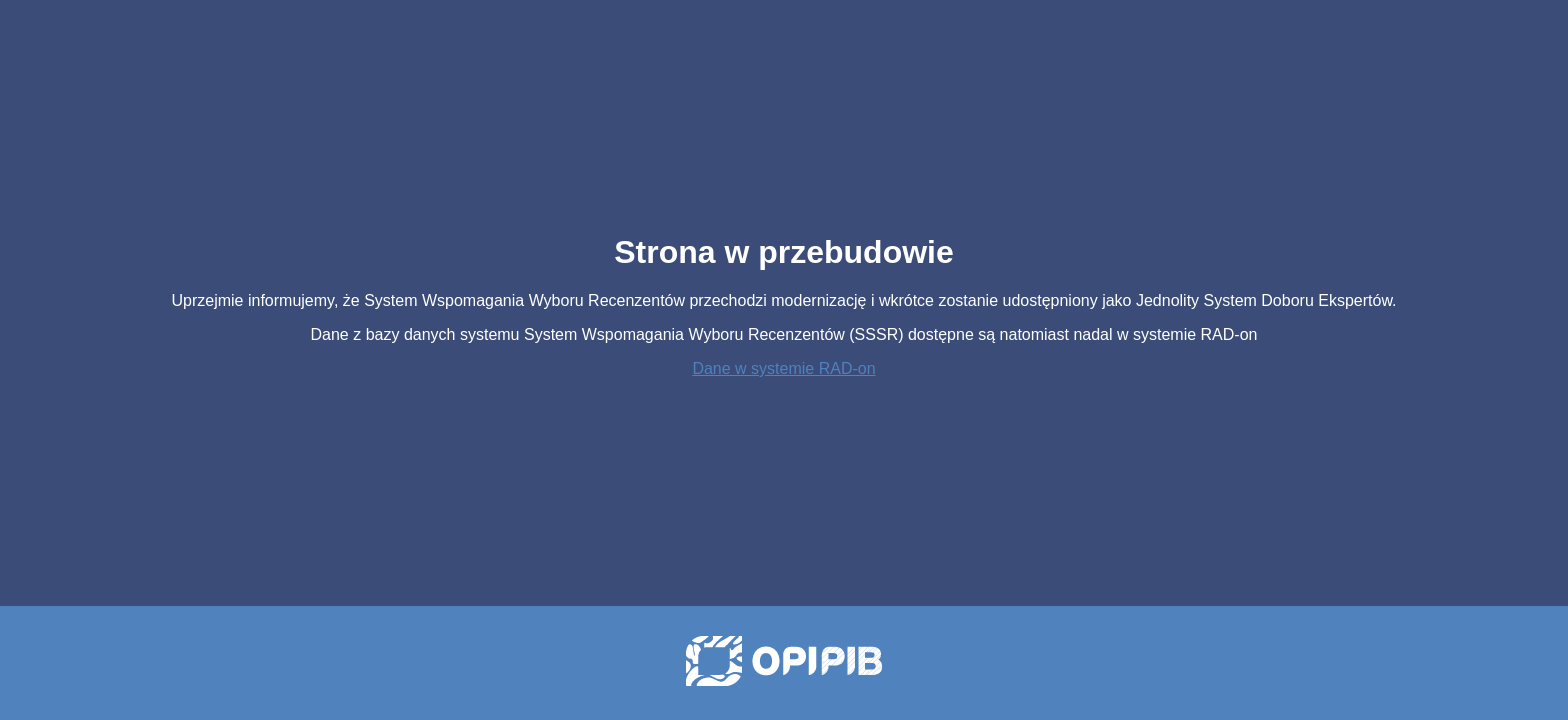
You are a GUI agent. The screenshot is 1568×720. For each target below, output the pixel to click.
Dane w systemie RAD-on (783, 368)
